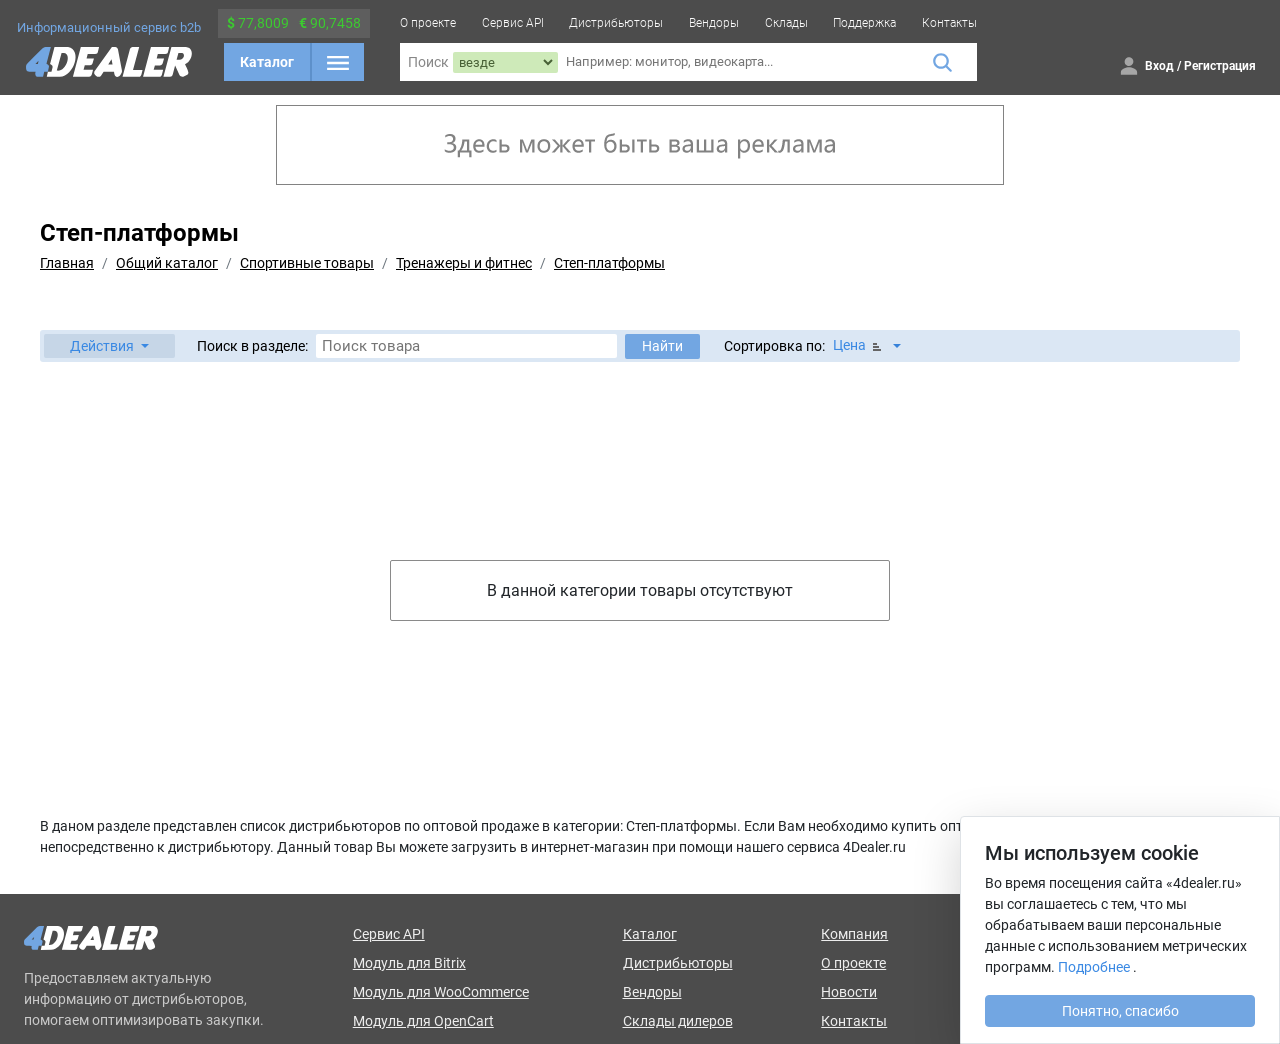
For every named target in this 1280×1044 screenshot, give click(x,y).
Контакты (949, 23)
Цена (859, 345)
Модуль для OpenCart (423, 1021)
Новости (849, 992)
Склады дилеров (678, 1021)
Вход (1159, 66)
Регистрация (1220, 66)
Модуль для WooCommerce (441, 992)
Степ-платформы (609, 263)
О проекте (428, 23)
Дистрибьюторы (616, 23)
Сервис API (513, 23)
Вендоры (714, 23)
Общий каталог (167, 263)
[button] (109, 346)
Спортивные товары (307, 263)
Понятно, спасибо (1120, 1011)
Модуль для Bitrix (409, 963)
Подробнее (1094, 967)
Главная (67, 263)
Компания (854, 934)
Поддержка (864, 23)
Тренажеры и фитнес (464, 263)
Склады (786, 23)
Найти (662, 346)
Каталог (267, 62)
